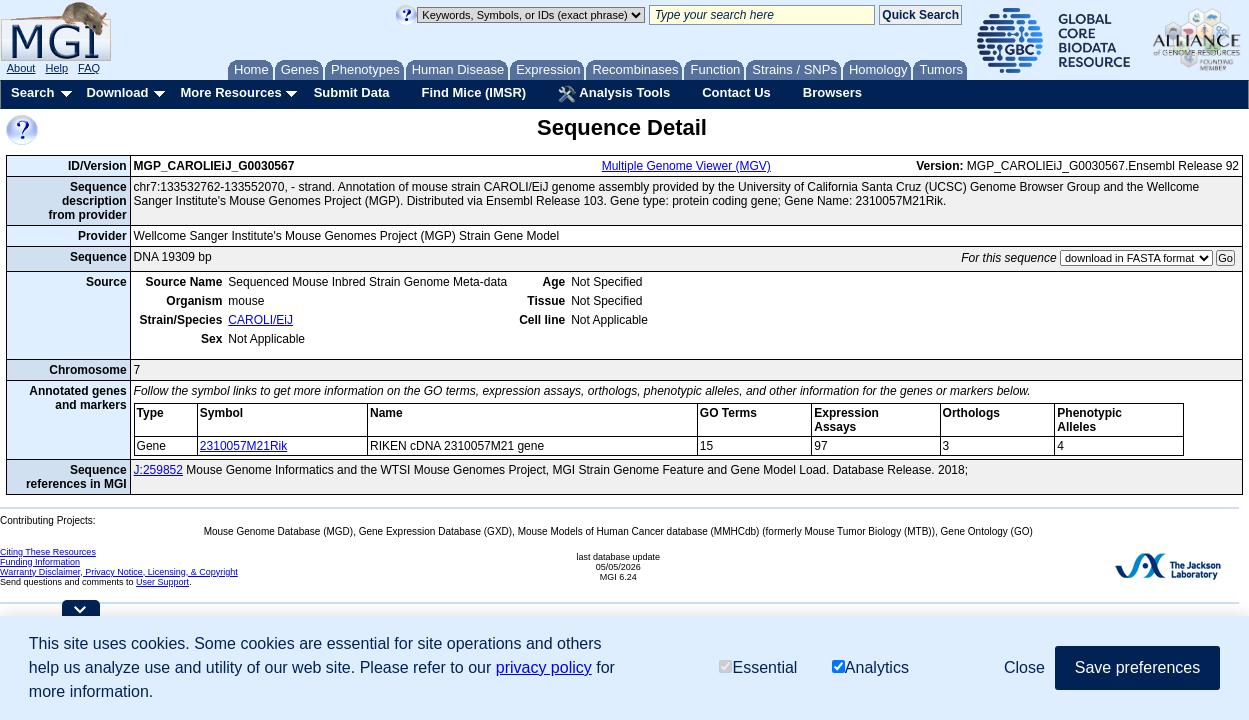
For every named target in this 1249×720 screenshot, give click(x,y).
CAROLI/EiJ (260, 320)
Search (32, 92)
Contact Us (736, 92)
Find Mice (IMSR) (473, 92)
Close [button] (1024, 667)
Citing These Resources (48, 552)
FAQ (89, 68)
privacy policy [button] (544, 667)
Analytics (870, 667)
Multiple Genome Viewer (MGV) (686, 166)
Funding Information (40, 562)
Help (56, 68)
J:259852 (158, 470)
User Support (162, 582)
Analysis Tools (614, 94)
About (21, 68)
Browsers (832, 92)
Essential (758, 667)
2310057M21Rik (243, 446)
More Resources (230, 92)
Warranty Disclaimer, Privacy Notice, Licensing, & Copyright (119, 572)
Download (117, 92)
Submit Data (352, 92)
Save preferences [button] (1137, 667)
